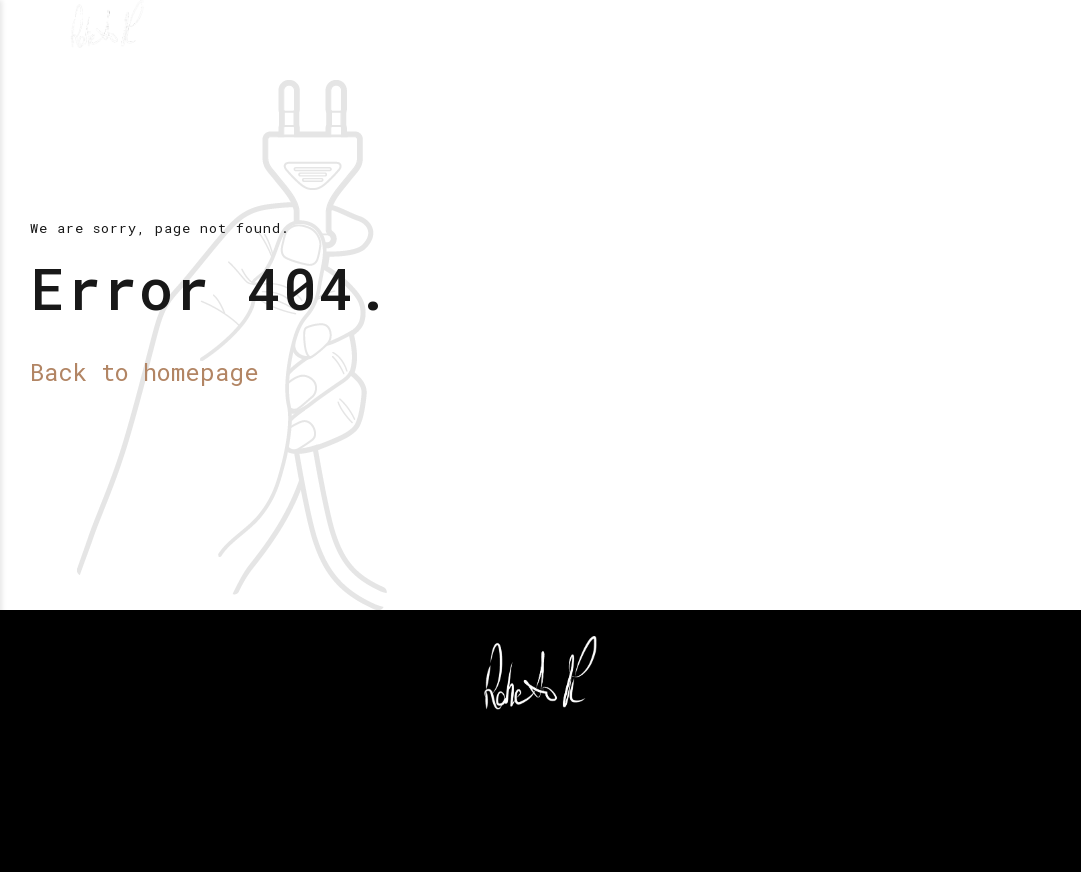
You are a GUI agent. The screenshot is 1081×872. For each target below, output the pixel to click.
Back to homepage (144, 371)
